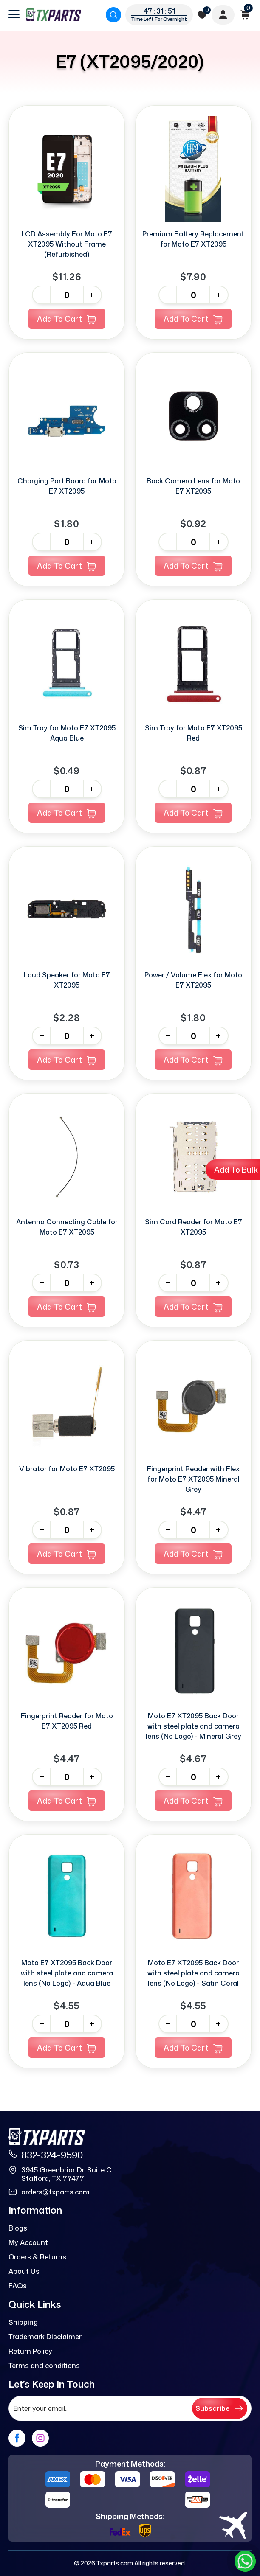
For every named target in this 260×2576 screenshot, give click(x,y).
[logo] (53, 14)
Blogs (17, 2228)
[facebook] (16, 2438)
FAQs (17, 2285)
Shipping (23, 2322)
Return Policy (30, 2351)
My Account (28, 2242)
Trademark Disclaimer (45, 2336)
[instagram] (40, 2438)
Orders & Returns (37, 2257)
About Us (24, 2271)
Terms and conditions (44, 2365)
